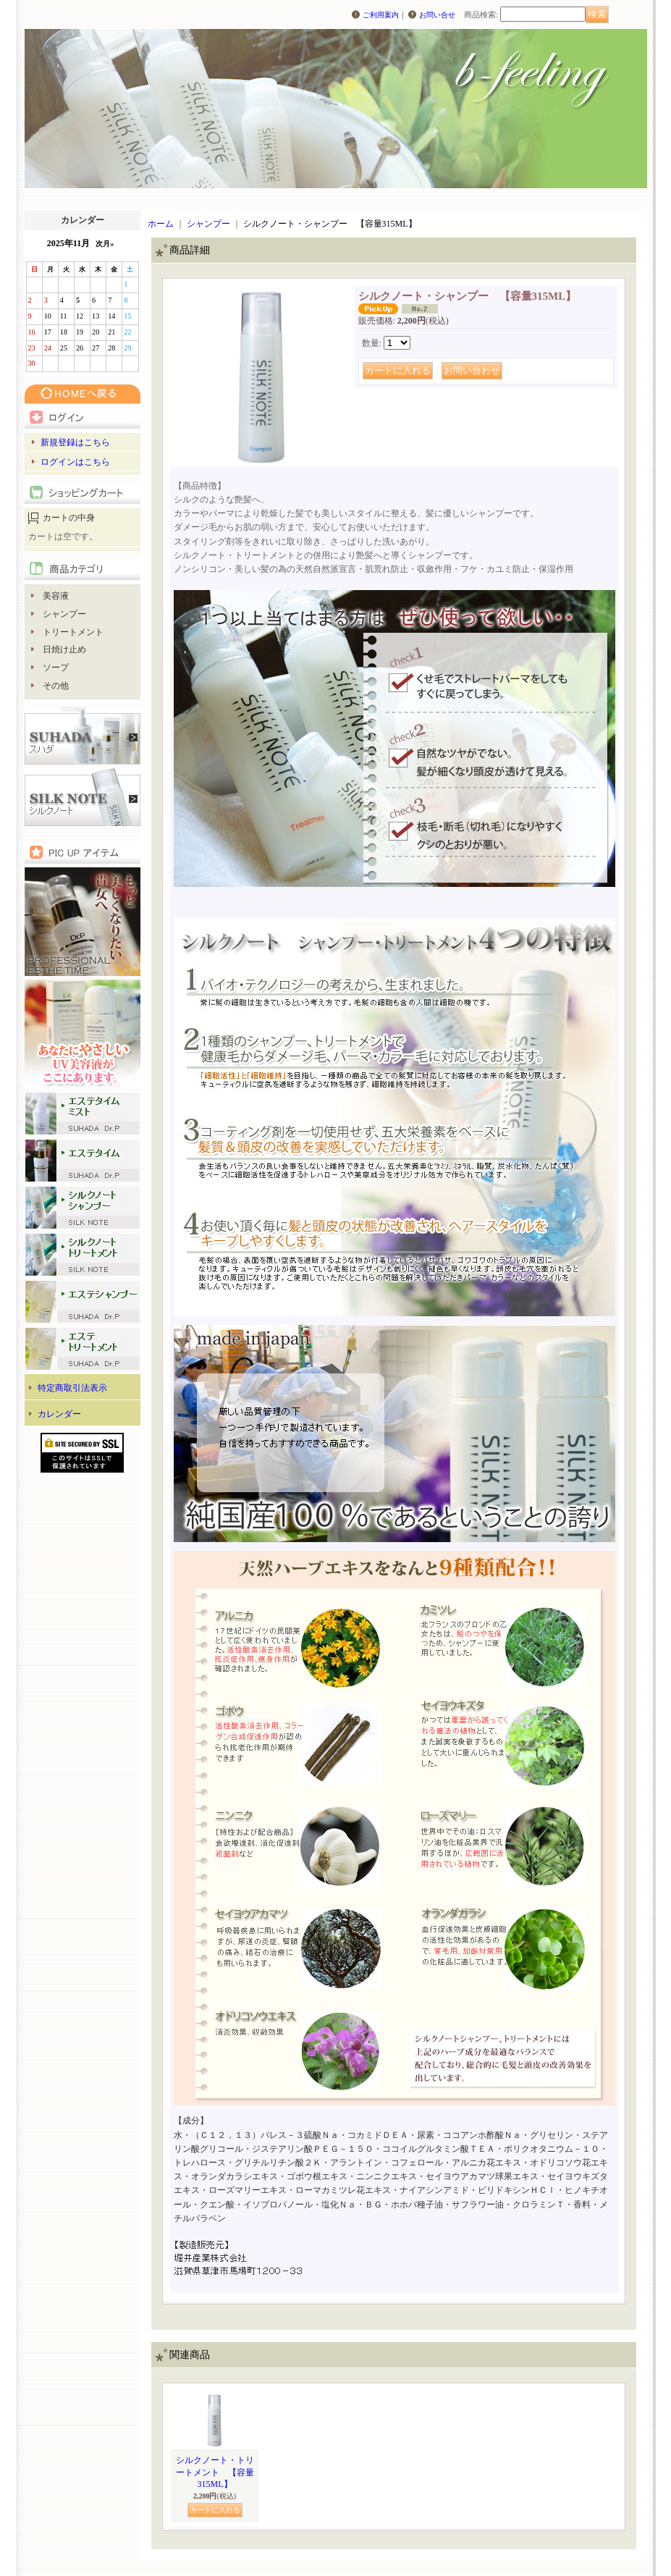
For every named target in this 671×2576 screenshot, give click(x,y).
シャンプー (64, 614)
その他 (56, 686)
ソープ (56, 667)
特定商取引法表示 (72, 1388)
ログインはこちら (75, 462)
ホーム (161, 224)
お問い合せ (437, 15)
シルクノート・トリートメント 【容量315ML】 (215, 2472)
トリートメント (73, 632)
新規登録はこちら (75, 442)
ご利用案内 (381, 15)
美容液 (56, 596)
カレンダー (59, 1414)
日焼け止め (64, 649)
